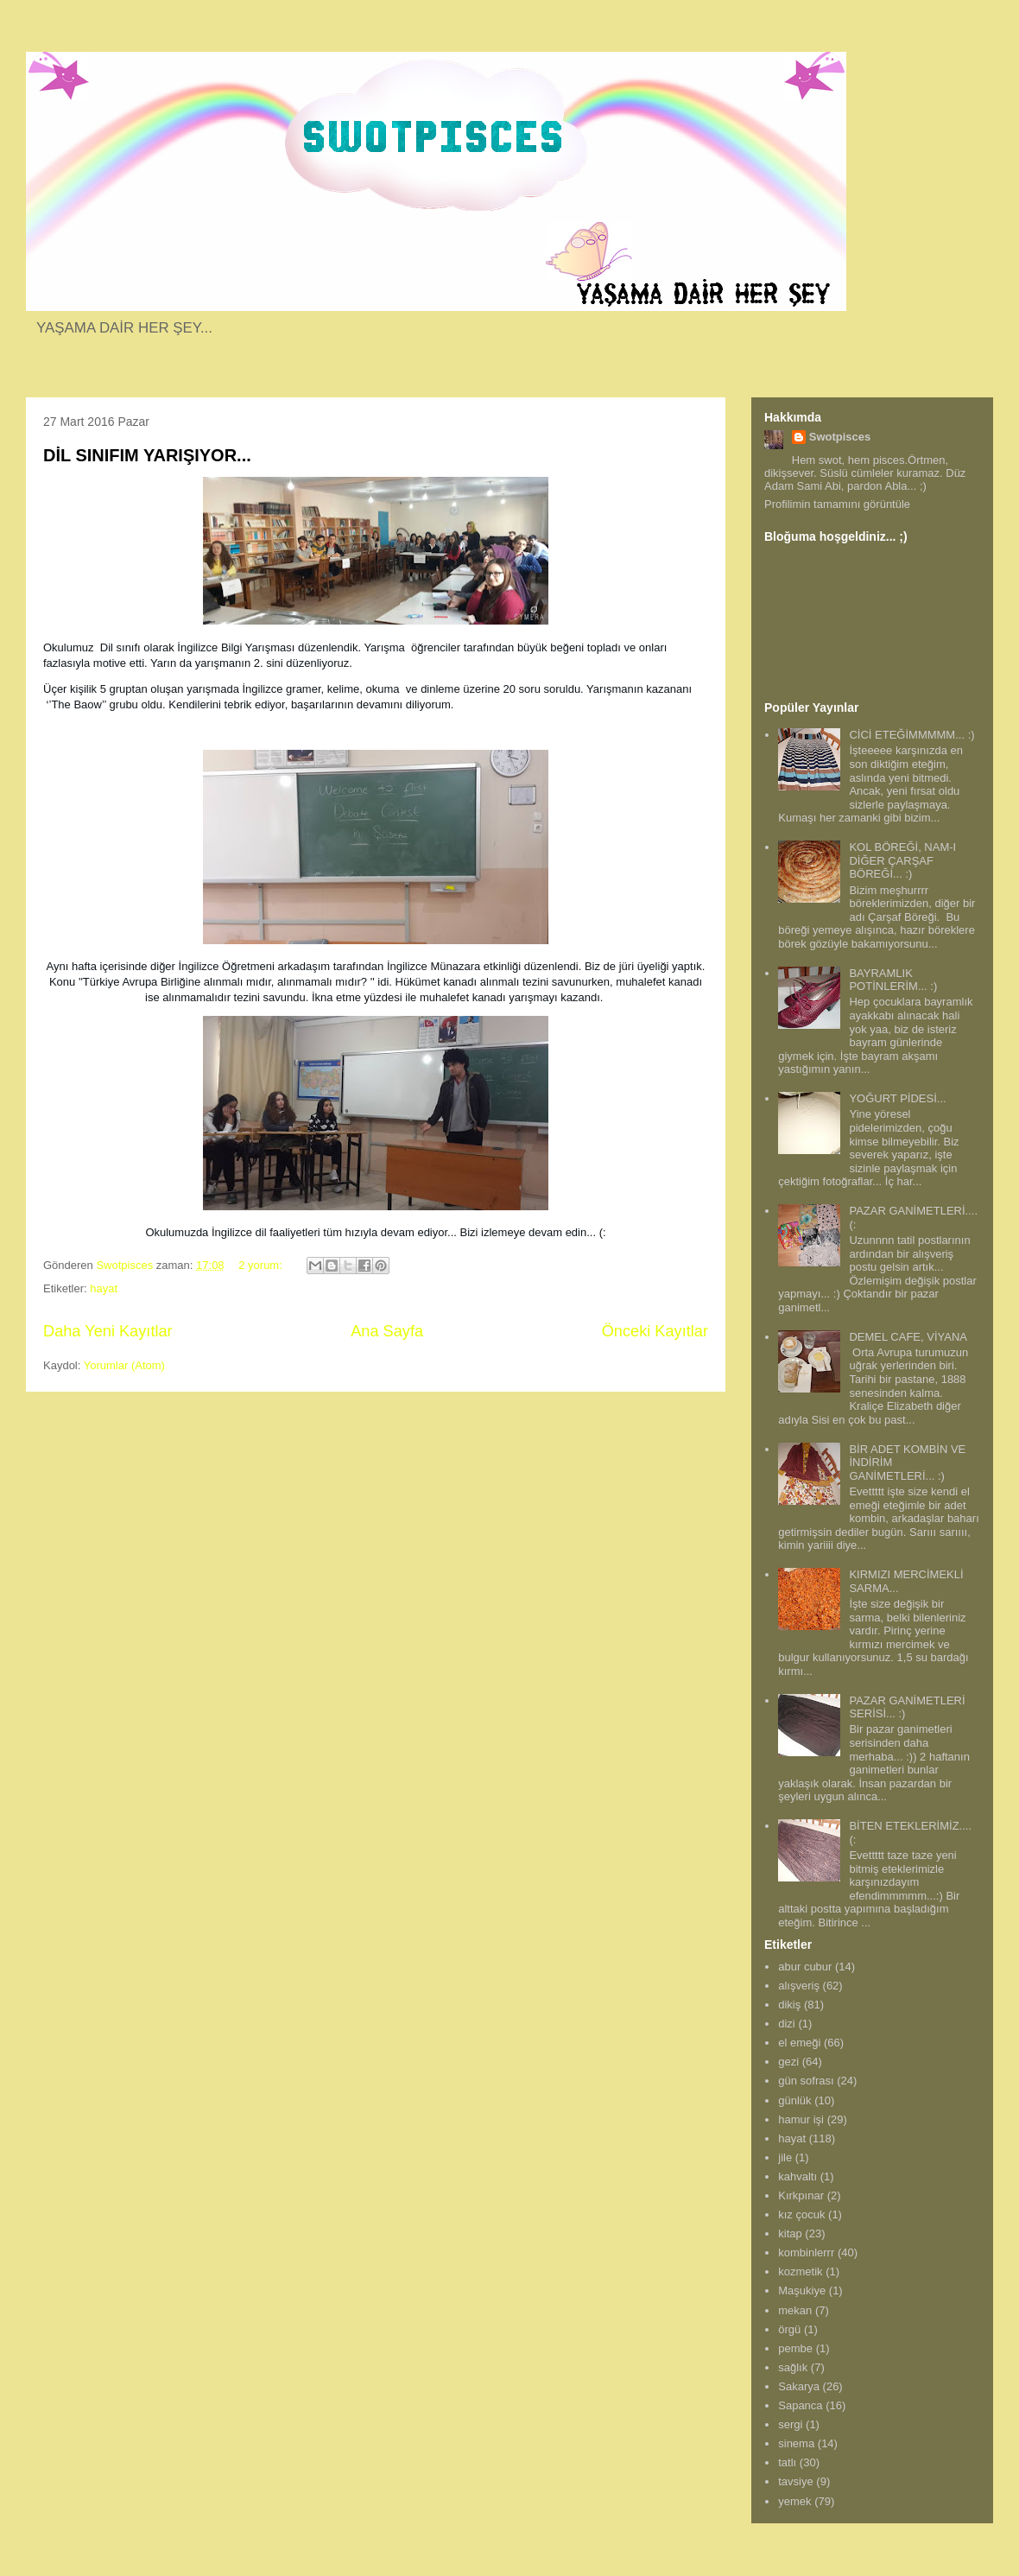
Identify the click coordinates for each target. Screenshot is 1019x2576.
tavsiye (795, 2481)
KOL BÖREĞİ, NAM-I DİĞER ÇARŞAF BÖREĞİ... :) (902, 860)
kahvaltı (797, 2176)
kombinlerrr (806, 2252)
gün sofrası (805, 2080)
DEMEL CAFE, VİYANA (908, 1336)
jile (785, 2157)
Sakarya (799, 2386)
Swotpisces (840, 436)
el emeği (799, 2042)
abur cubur (805, 1966)
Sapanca (800, 2405)
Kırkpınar (801, 2195)
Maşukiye (802, 2290)
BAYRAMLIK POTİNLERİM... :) (893, 980)
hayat (103, 1288)
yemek (794, 2501)
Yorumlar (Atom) (124, 1365)
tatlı (787, 2462)
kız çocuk (801, 2214)
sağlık (792, 2367)
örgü (789, 2329)
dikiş (789, 2004)
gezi (788, 2061)
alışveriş (799, 1985)
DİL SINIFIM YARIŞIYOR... (147, 455)
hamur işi (801, 2119)
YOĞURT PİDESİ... (897, 1098)
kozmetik (800, 2271)
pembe (795, 2348)
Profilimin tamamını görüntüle (837, 504)
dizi (786, 2023)
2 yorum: (261, 1265)
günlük (794, 2100)
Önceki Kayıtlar (655, 1331)
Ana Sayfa (387, 1331)
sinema (796, 2443)
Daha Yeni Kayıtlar (108, 1331)
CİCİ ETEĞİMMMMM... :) (911, 734)
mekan (795, 2310)
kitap (789, 2233)
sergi (790, 2424)
